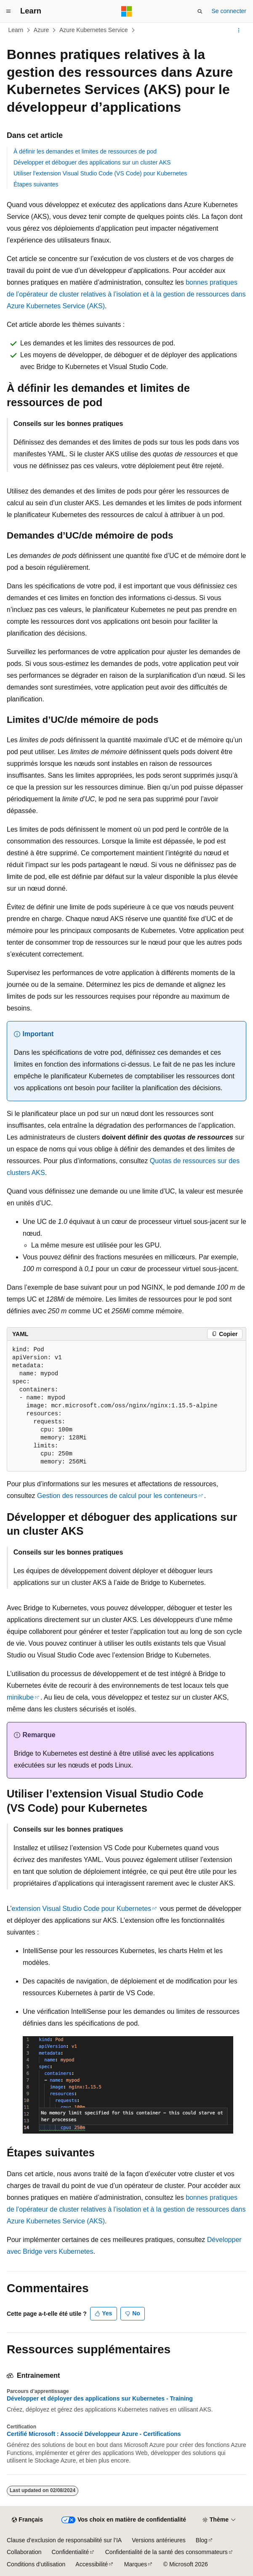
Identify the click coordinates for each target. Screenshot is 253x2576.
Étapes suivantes (36, 184)
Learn (16, 30)
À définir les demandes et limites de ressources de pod (85, 151)
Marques (135, 2564)
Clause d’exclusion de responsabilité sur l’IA (64, 2540)
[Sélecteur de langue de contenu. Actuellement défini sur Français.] (27, 2520)
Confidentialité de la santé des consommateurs (166, 2552)
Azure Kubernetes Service (93, 30)
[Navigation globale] (8, 11)
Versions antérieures (159, 2540)
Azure (41, 30)
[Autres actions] (239, 30)
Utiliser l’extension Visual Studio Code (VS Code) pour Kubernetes (100, 173)
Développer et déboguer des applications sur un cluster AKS (92, 162)
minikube (20, 1697)
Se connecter (229, 11)
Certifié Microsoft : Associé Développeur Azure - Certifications (94, 2433)
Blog (202, 2540)
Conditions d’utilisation (36, 2564)
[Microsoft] (126, 11)
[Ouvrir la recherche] (200, 11)
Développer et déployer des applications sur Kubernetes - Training (100, 2398)
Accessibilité (91, 2564)
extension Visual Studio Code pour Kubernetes (81, 1908)
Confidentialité (70, 2552)
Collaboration (24, 2552)
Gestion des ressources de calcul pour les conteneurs (117, 1495)
